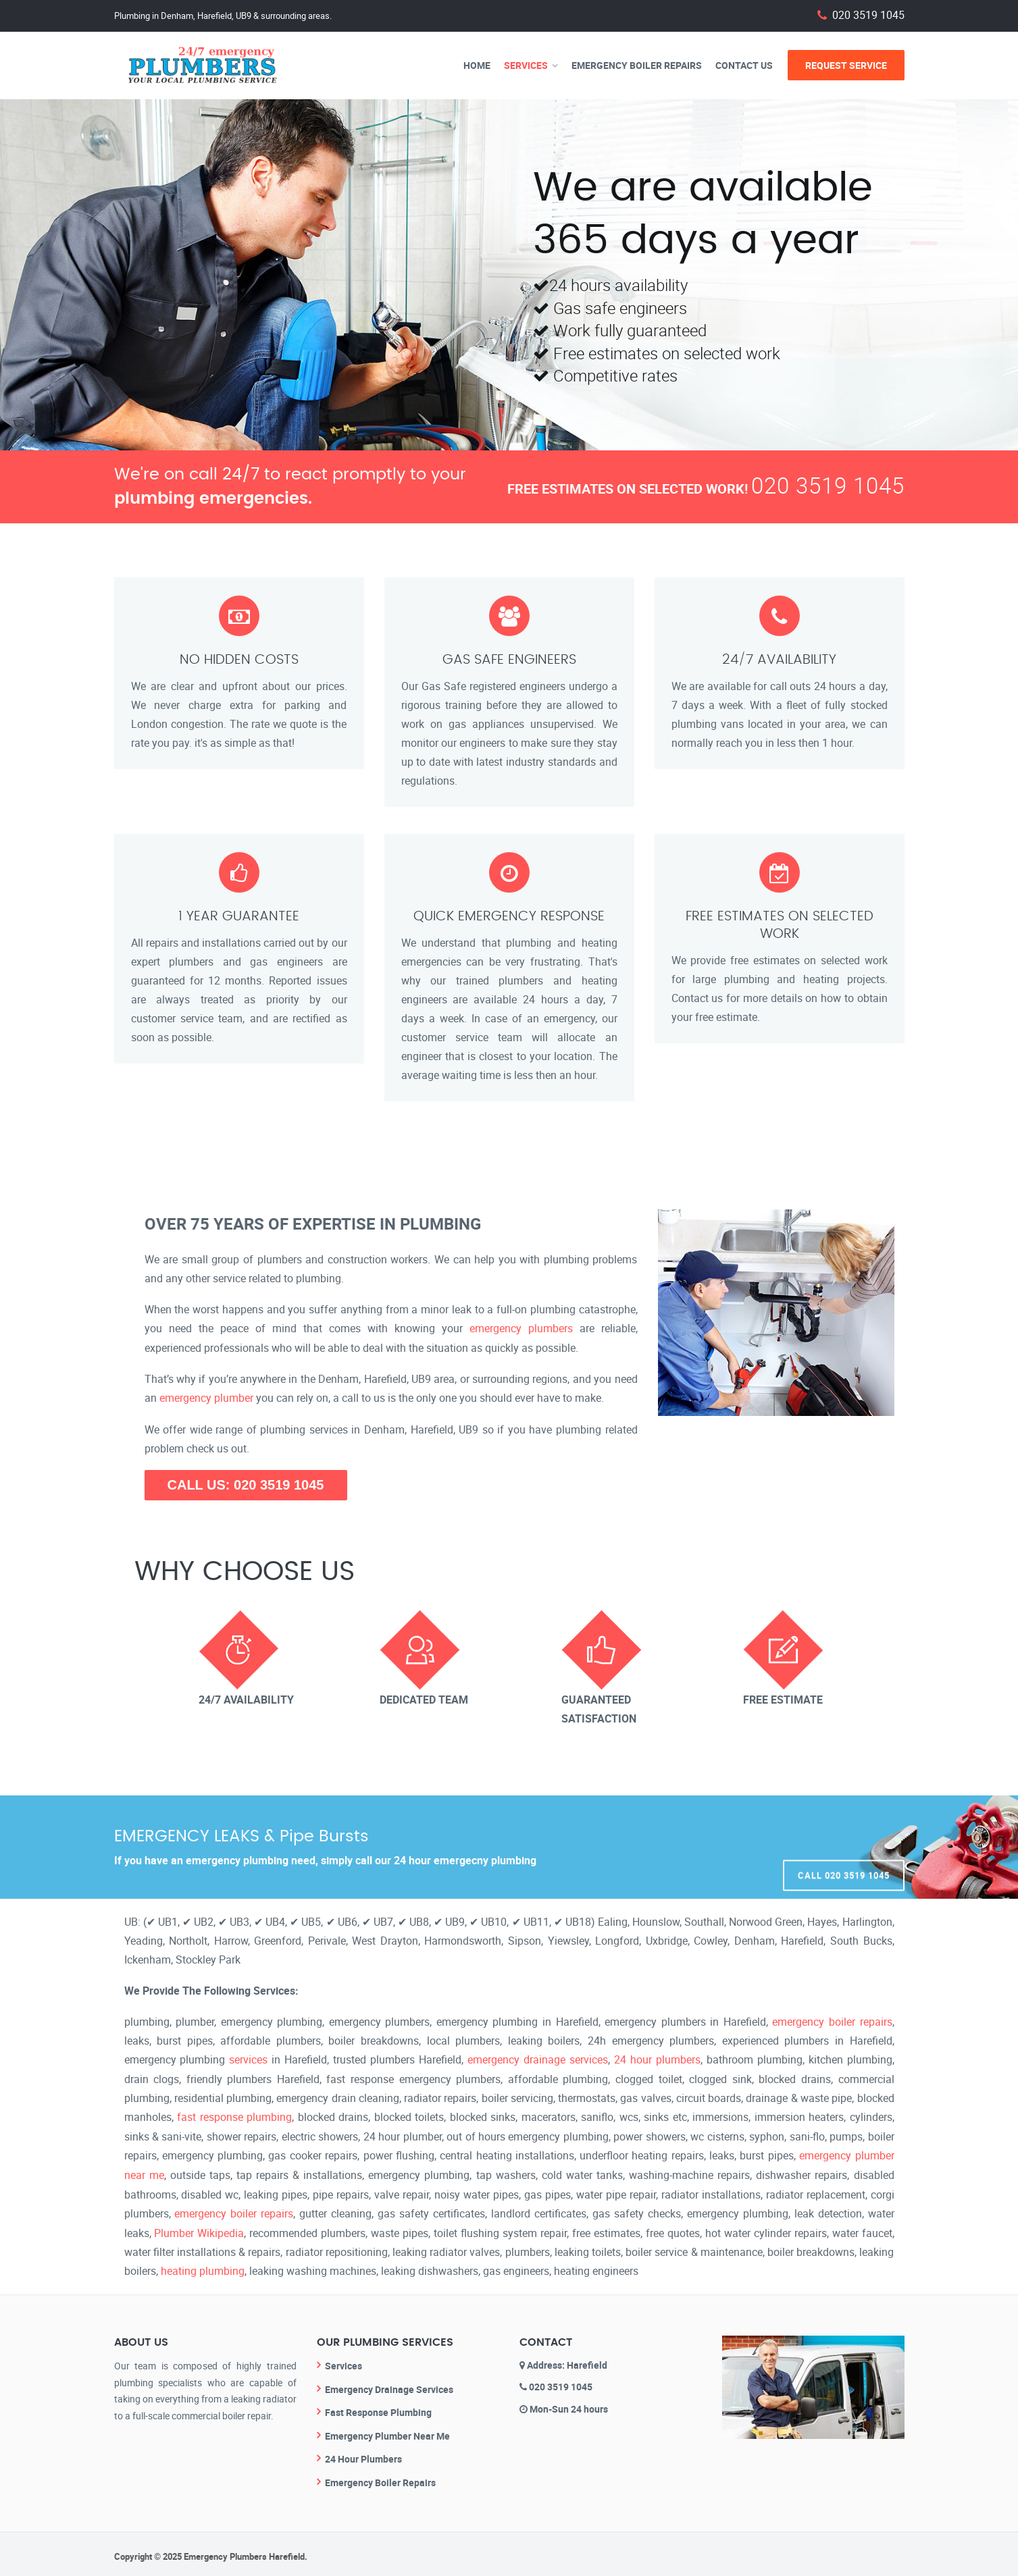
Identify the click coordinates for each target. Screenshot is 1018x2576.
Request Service (846, 65)
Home (476, 65)
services (248, 2058)
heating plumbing (203, 2266)
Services (526, 65)
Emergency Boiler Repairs (636, 65)
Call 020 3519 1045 (844, 1845)
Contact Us (744, 65)
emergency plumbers (521, 1328)
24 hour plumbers (657, 2058)
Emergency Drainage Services (389, 2383)
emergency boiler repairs (832, 2020)
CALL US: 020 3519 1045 (246, 1483)
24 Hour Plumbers (363, 2453)
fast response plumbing (234, 2114)
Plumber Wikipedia (199, 2228)
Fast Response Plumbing (378, 2406)
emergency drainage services (537, 2058)
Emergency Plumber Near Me (387, 2429)
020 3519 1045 (868, 15)
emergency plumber (206, 1397)
